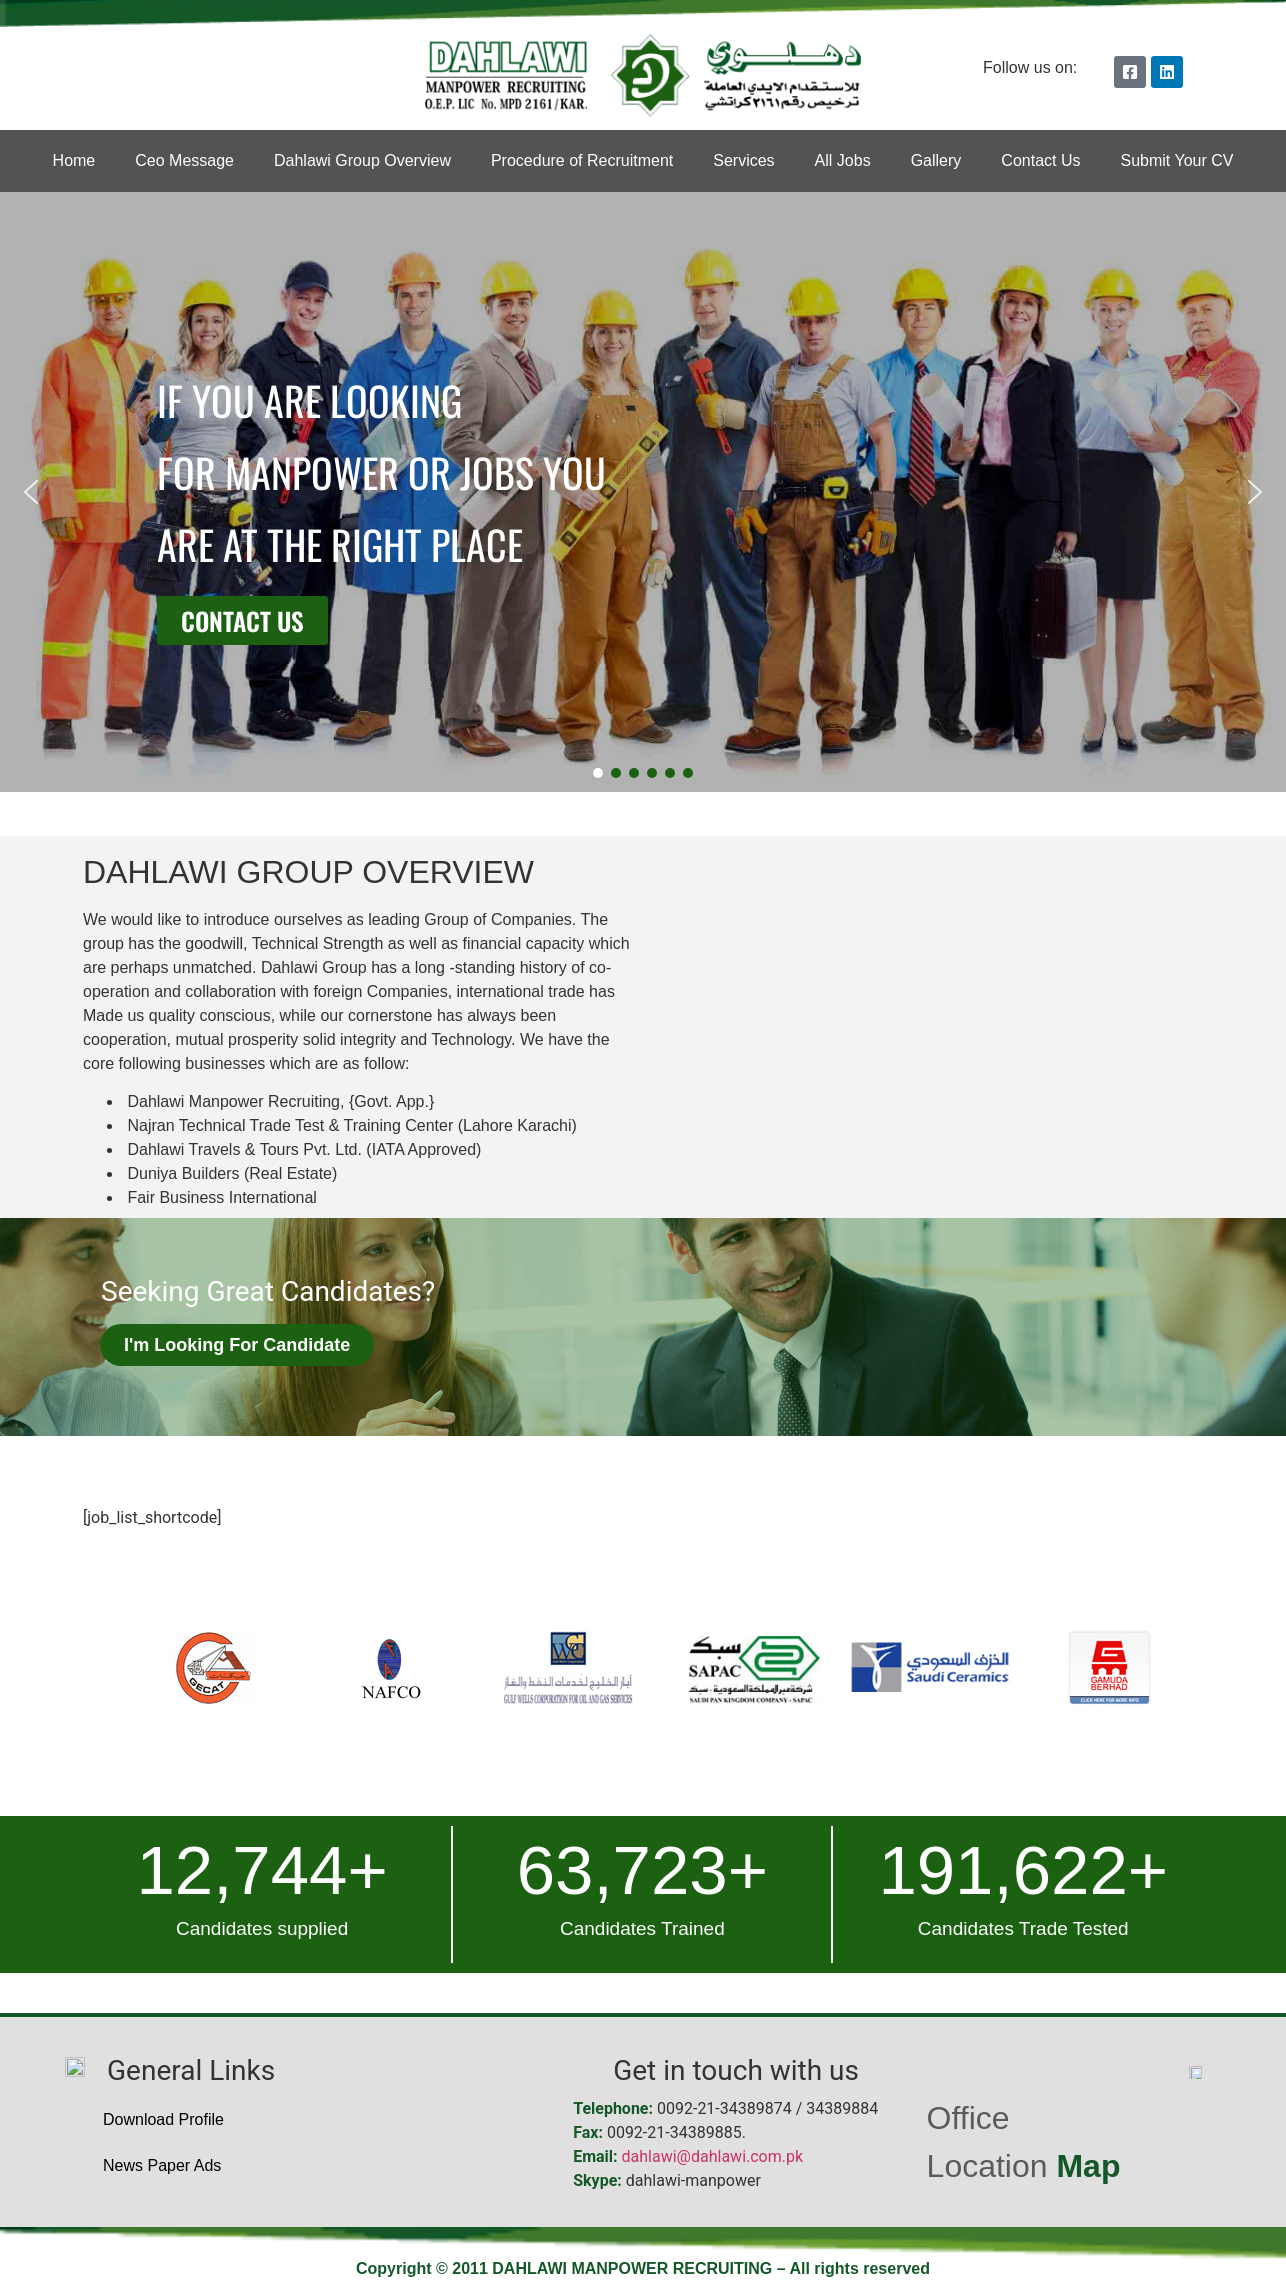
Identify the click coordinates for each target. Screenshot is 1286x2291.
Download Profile (163, 2119)
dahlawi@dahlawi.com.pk (713, 2156)
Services (743, 160)
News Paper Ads (162, 2165)
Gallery (936, 160)
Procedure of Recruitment (582, 160)
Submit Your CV (1176, 160)
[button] (31, 492)
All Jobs (843, 160)
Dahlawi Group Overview (362, 160)
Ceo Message (184, 160)
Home (74, 160)
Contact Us (1040, 160)
